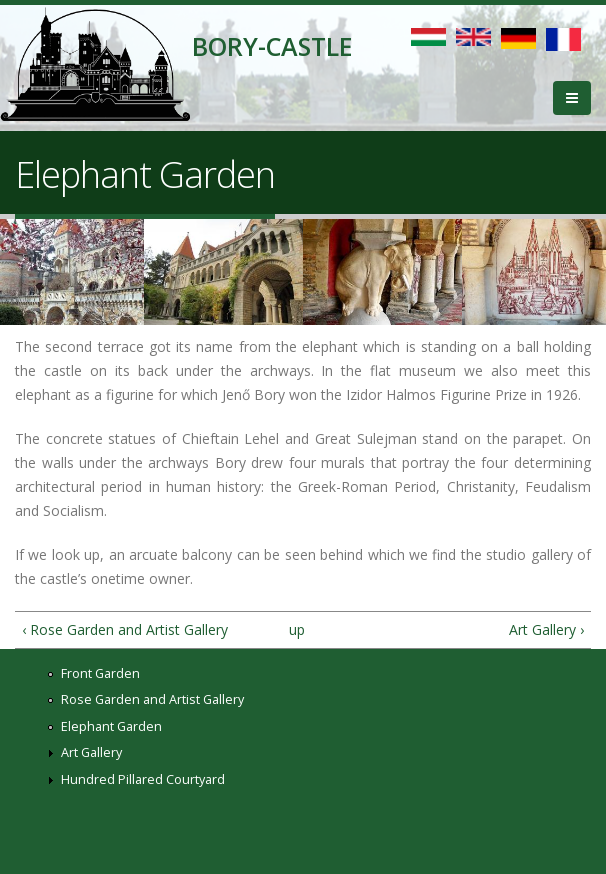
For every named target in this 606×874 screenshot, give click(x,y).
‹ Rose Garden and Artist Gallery (125, 629)
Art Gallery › (546, 629)
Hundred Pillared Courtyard (143, 779)
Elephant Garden (111, 726)
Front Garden (100, 673)
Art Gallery (91, 752)
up (297, 629)
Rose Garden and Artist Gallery (152, 699)
